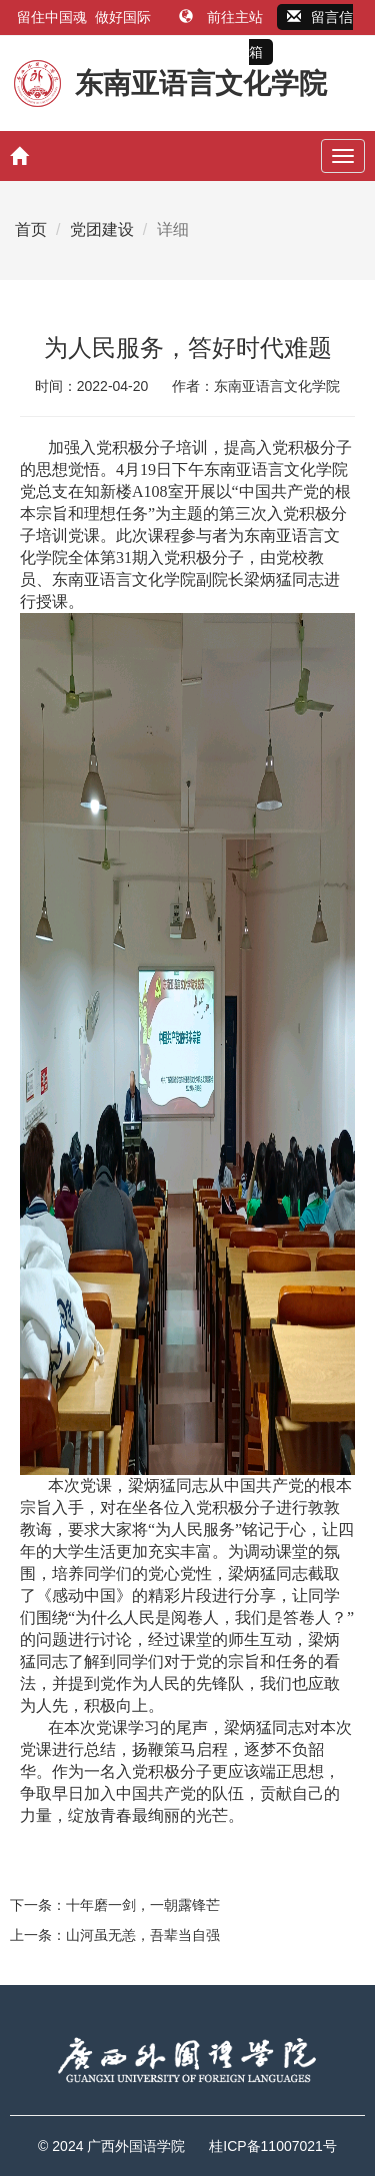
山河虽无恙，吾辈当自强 (143, 1935)
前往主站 (223, 17)
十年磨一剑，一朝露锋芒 (143, 1905)
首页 (31, 229)
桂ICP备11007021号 (273, 2146)
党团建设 (102, 229)
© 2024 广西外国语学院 (111, 2146)
